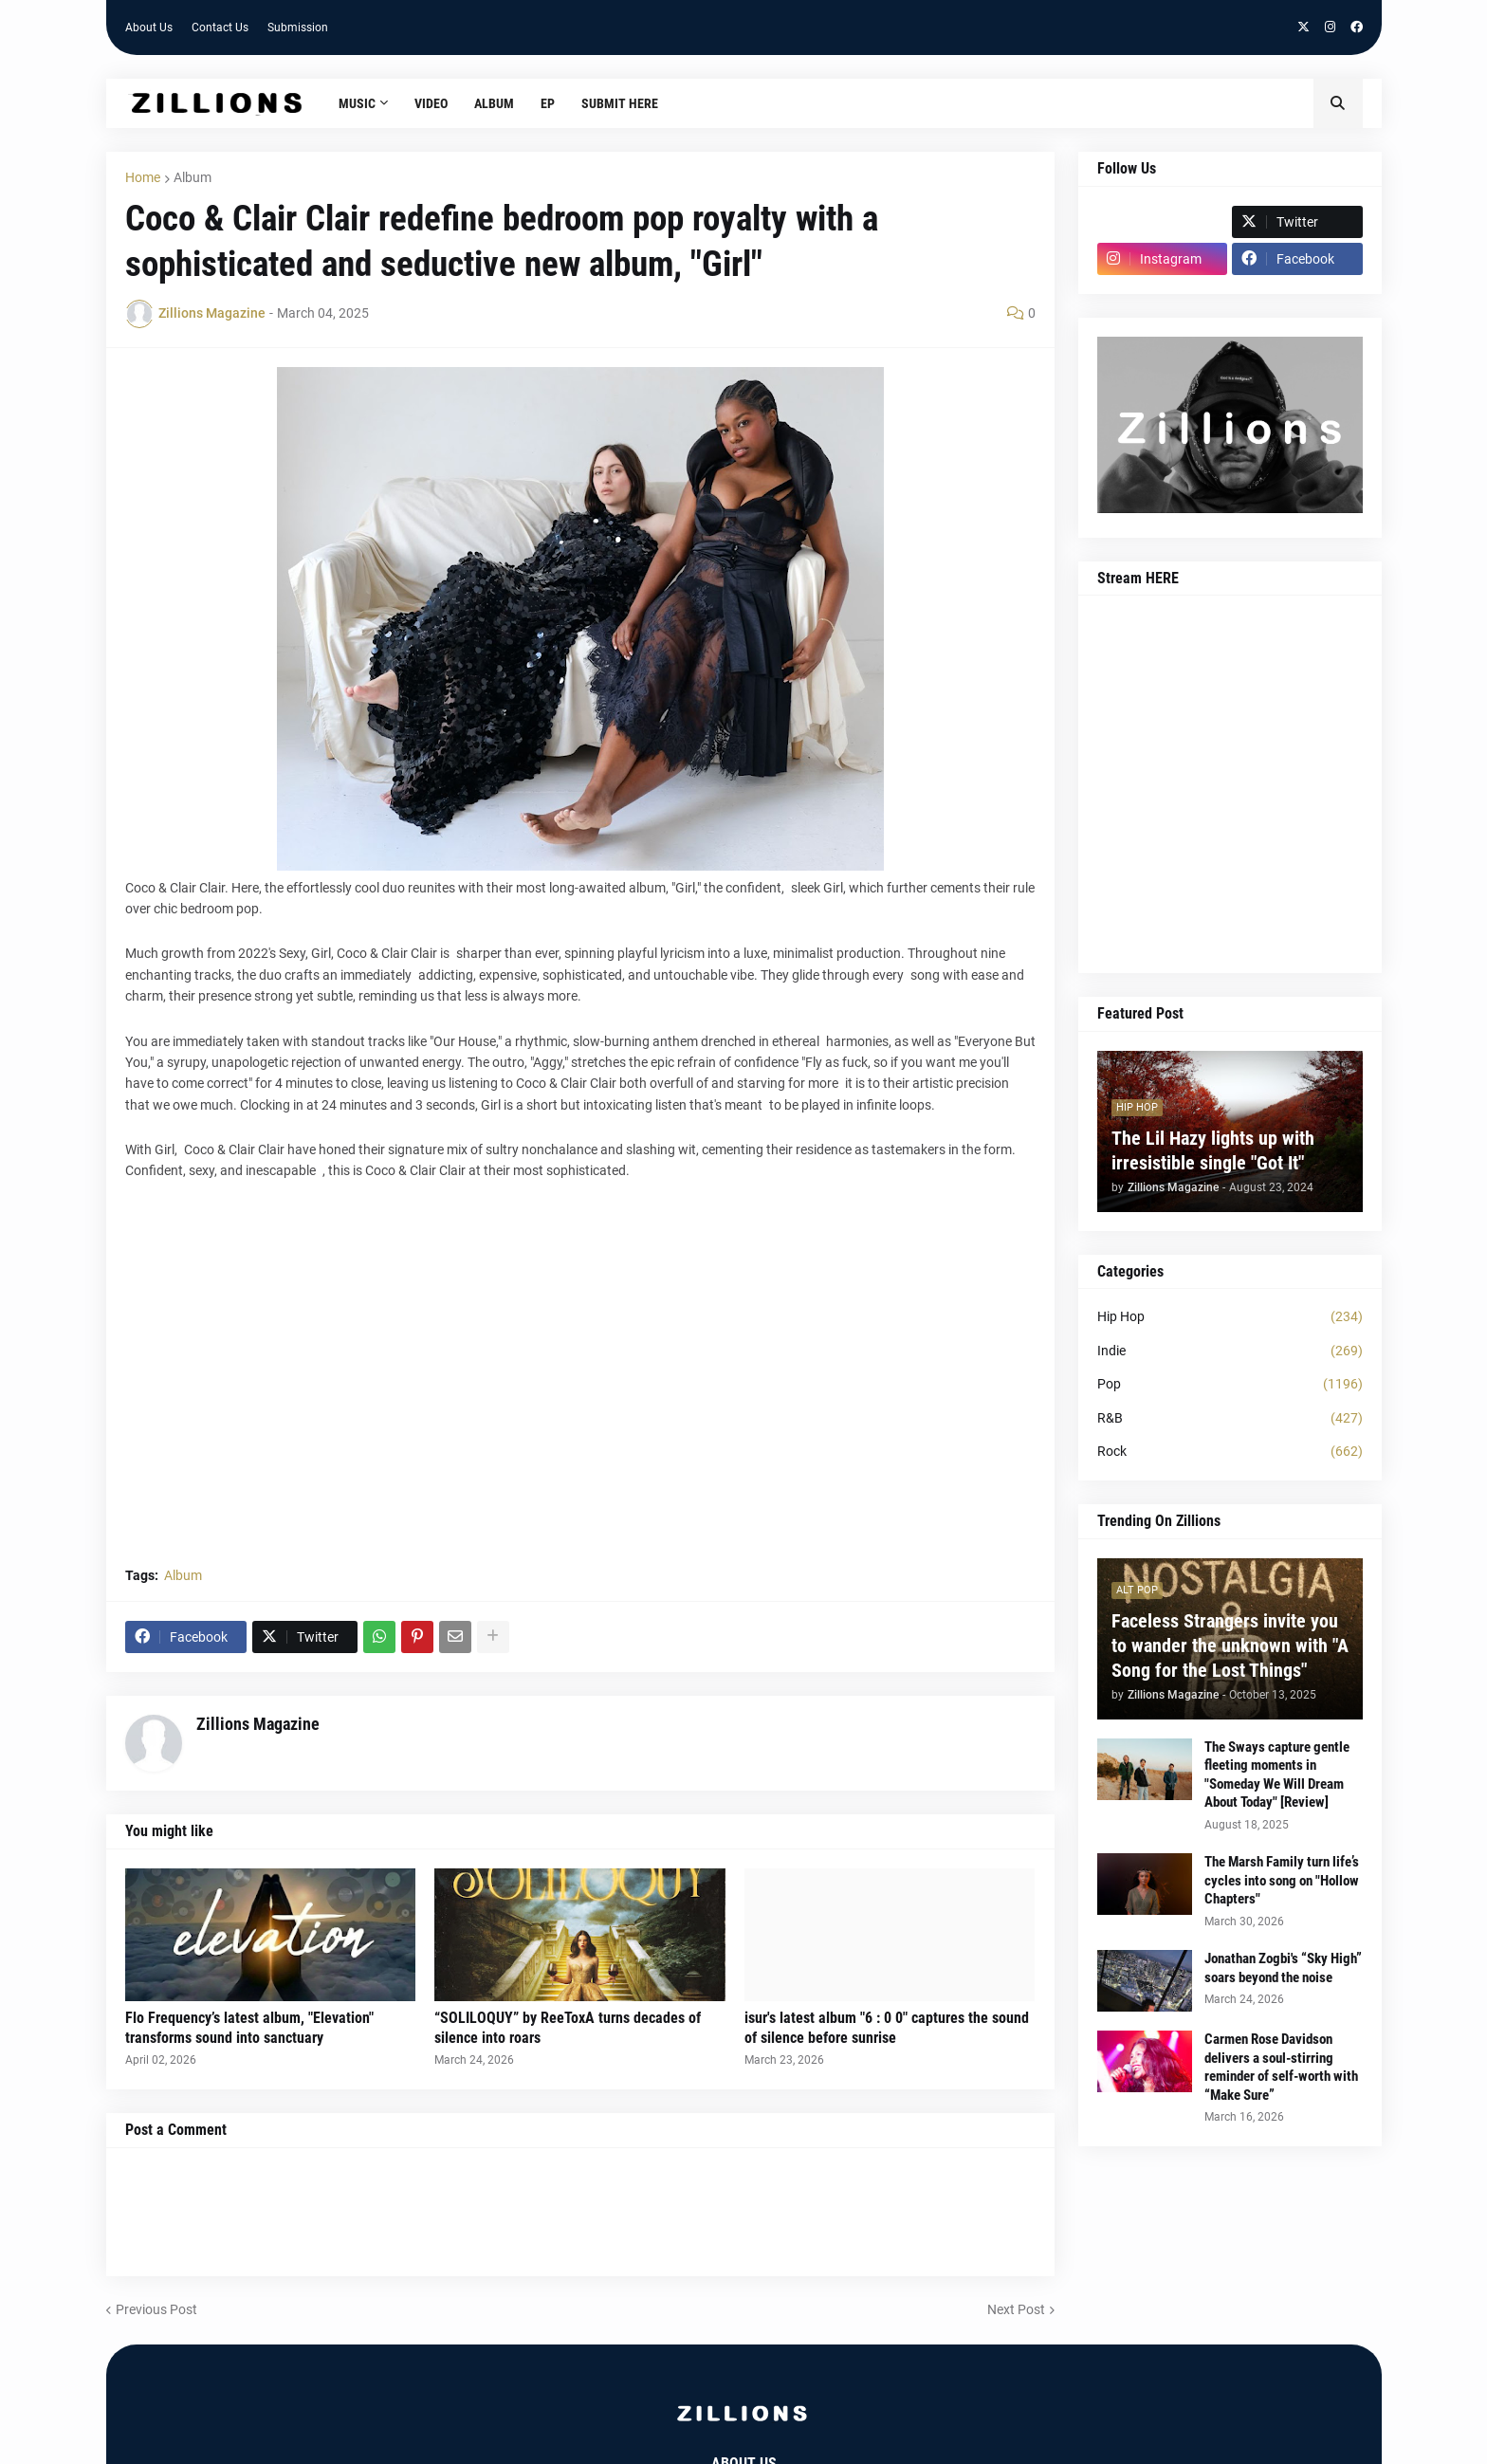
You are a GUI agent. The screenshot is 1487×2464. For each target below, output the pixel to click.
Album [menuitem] (494, 103)
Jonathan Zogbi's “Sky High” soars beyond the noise (1283, 1968)
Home (142, 177)
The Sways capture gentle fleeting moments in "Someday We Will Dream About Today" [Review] (1276, 1774)
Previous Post (156, 2309)
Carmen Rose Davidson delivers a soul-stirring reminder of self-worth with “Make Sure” (1281, 2067)
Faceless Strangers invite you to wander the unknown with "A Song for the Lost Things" (1230, 1645)
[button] (1338, 103)
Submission (297, 27)
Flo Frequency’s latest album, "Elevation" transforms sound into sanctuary (249, 2028)
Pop (1230, 1384)
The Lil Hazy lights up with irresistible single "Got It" (1212, 1150)
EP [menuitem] (548, 103)
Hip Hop (1230, 1317)
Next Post (1016, 2309)
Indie (1230, 1351)
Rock (1230, 1452)
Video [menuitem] (431, 103)
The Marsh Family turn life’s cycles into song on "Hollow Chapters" (1281, 1880)
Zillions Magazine (258, 1724)
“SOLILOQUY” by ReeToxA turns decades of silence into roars (567, 2028)
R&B (1230, 1418)
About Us (149, 27)
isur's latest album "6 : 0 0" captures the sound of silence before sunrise (886, 2028)
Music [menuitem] (357, 103)
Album (192, 177)
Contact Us (220, 27)
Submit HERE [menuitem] (619, 103)
